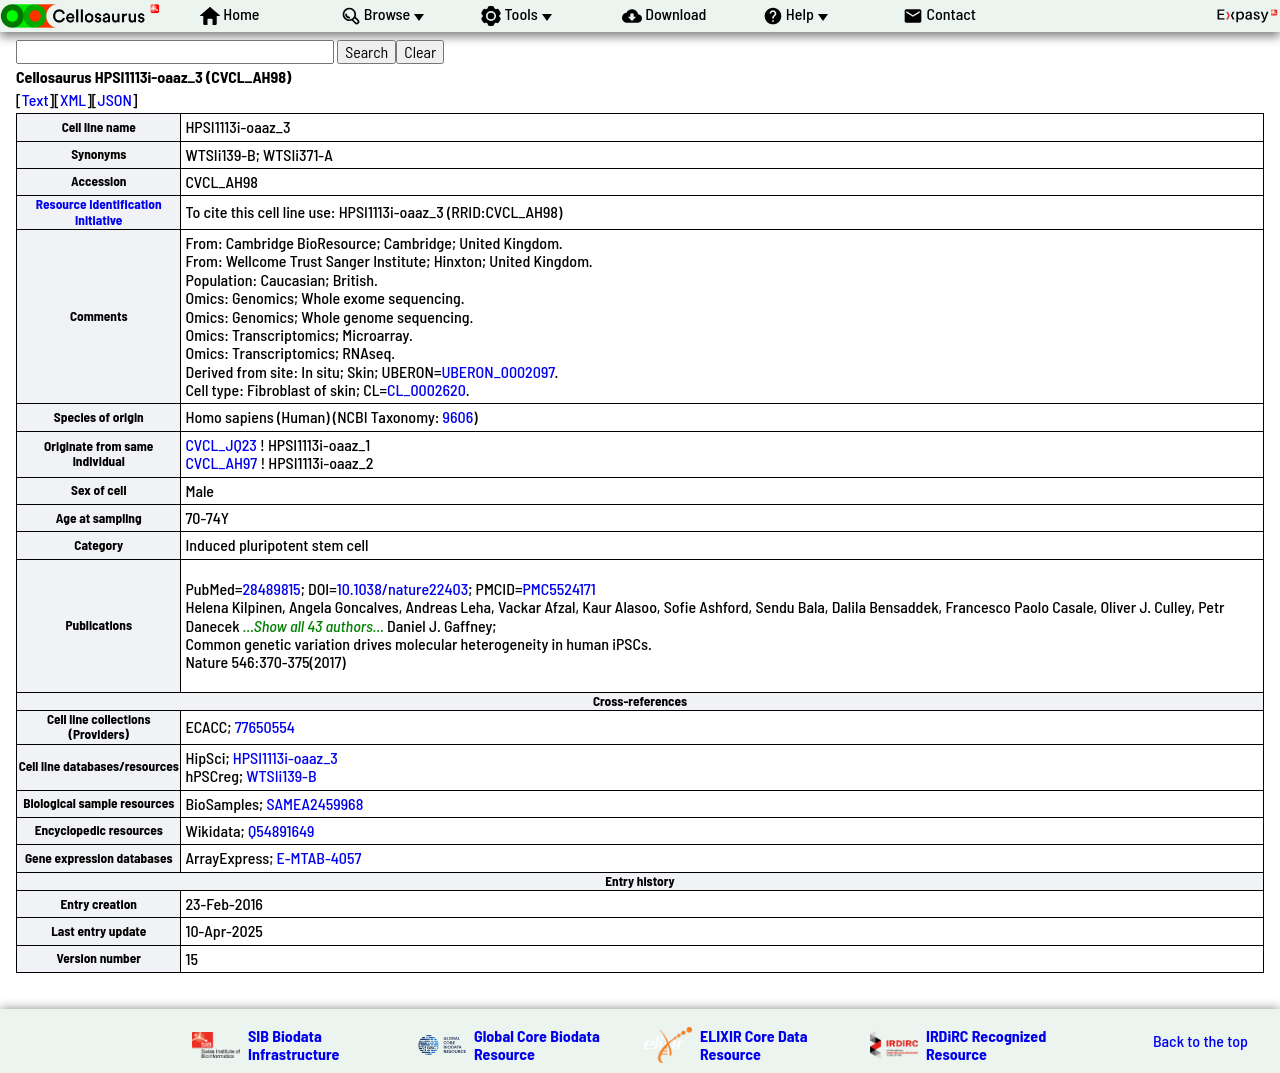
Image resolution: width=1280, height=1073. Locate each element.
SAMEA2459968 (314, 803)
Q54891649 (281, 830)
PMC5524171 (558, 588)
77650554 (265, 726)
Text (35, 99)
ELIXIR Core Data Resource (754, 1044)
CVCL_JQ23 (220, 444)
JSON (115, 99)
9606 (458, 416)
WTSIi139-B (281, 775)
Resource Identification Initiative (99, 211)
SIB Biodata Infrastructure (293, 1044)
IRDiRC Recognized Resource (986, 1044)
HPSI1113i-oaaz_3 (285, 757)
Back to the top (1200, 1041)
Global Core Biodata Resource (537, 1044)
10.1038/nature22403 (403, 588)
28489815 (271, 588)
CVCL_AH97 (221, 462)
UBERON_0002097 (497, 371)
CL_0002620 (426, 389)
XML (73, 99)
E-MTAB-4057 (319, 857)
